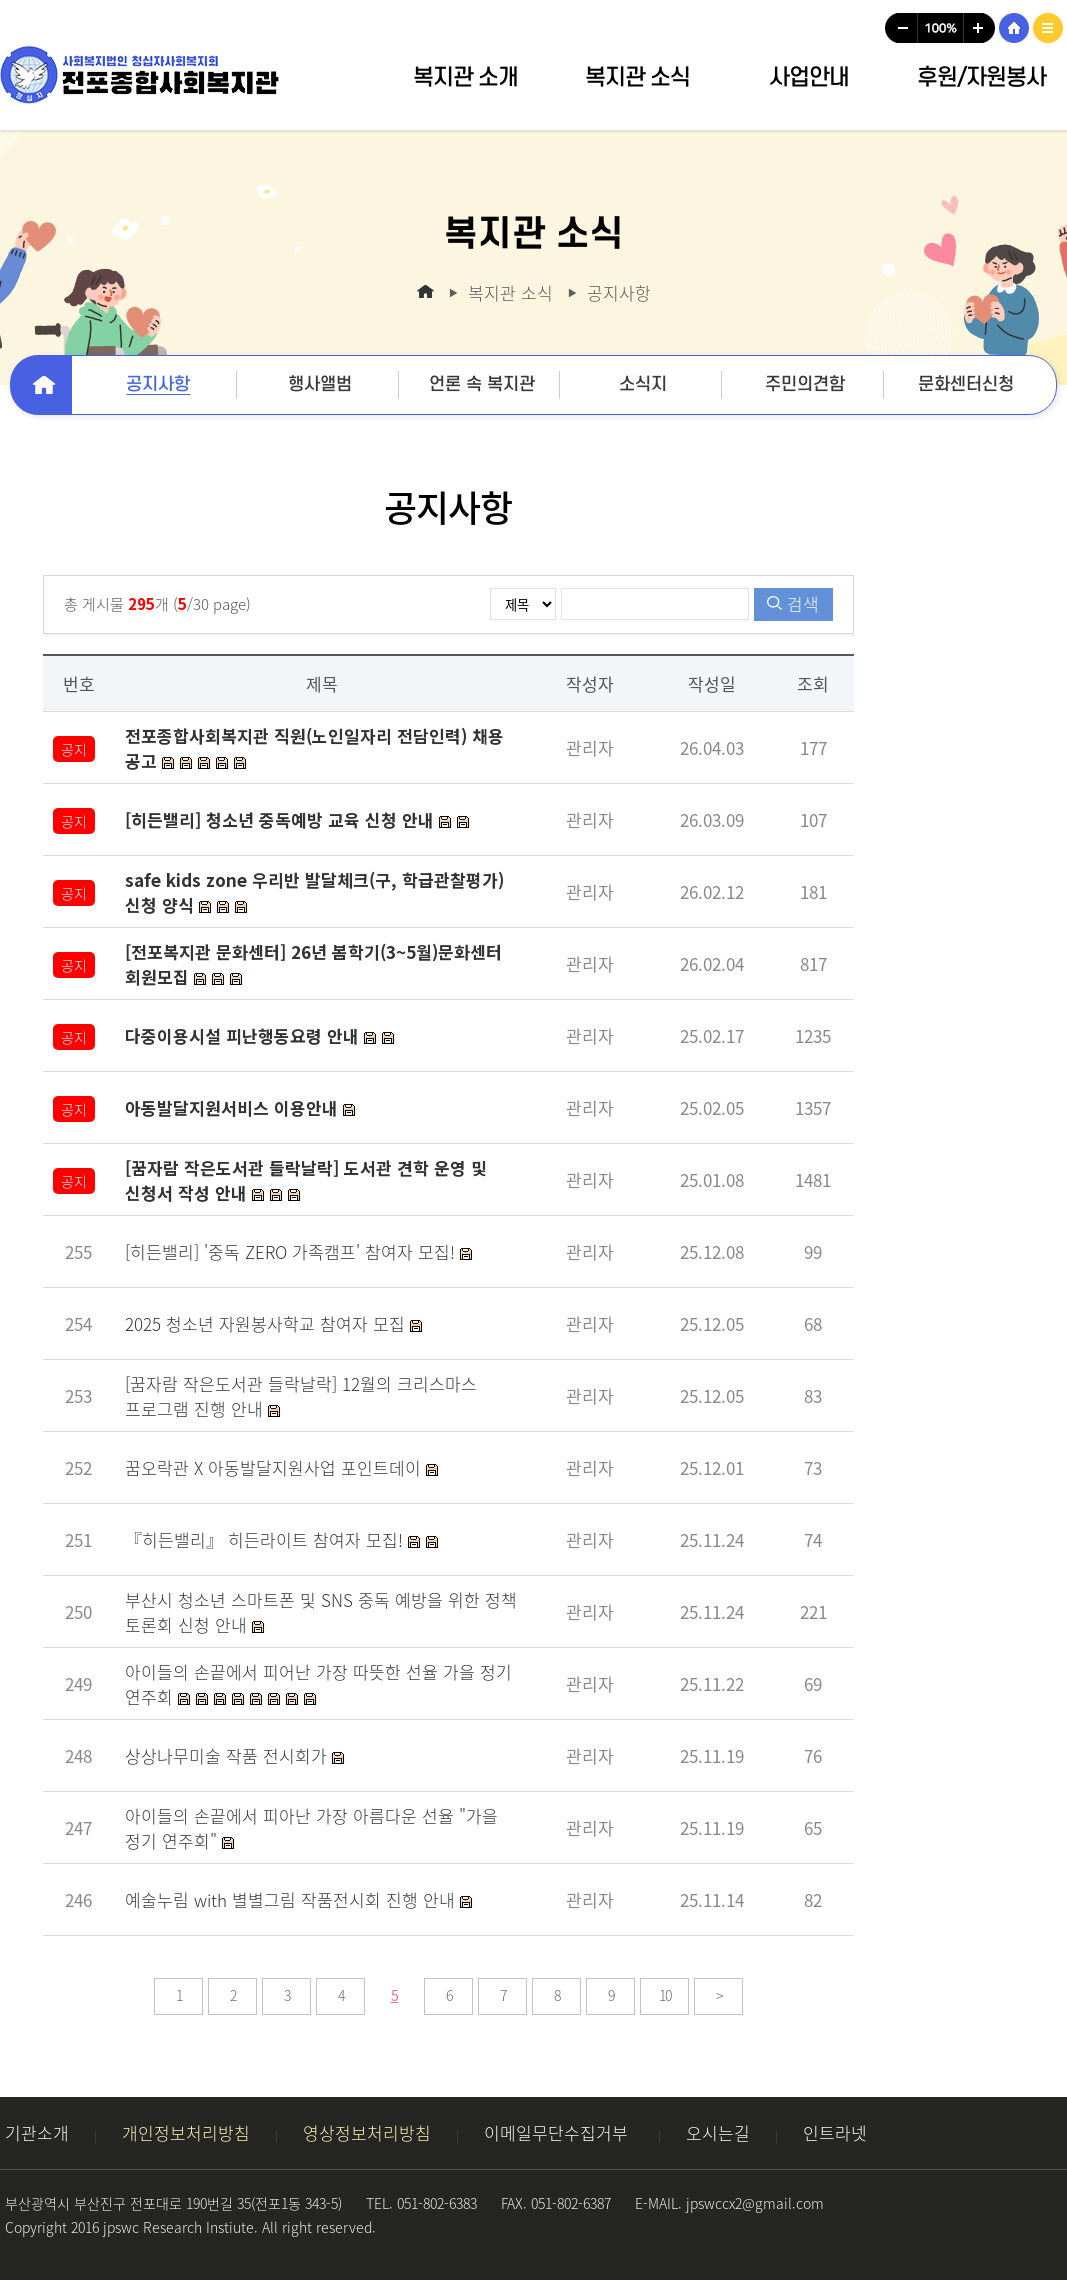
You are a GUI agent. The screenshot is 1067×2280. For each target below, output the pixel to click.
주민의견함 (805, 384)
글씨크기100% (941, 28)
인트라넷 (835, 2132)
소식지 (643, 384)
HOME (1014, 28)
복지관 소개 (465, 78)
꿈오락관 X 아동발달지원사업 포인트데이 (275, 1467)
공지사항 (158, 384)
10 (665, 1995)
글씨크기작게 (901, 28)
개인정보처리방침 (186, 2132)
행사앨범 (320, 384)
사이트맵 (1048, 28)
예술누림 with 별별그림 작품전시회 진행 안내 (292, 1899)
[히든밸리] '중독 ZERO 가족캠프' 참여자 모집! (292, 1251)
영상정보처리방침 (367, 2132)
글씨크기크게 (980, 28)
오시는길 (718, 2132)
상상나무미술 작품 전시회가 (228, 1755)
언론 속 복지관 (482, 384)
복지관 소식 (637, 78)
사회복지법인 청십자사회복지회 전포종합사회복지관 (139, 75)
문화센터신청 (966, 384)
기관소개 (37, 2132)
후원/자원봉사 (981, 78)
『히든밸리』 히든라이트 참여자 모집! (266, 1539)
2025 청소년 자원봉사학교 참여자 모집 (267, 1323)
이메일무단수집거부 (558, 2132)
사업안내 (809, 78)
